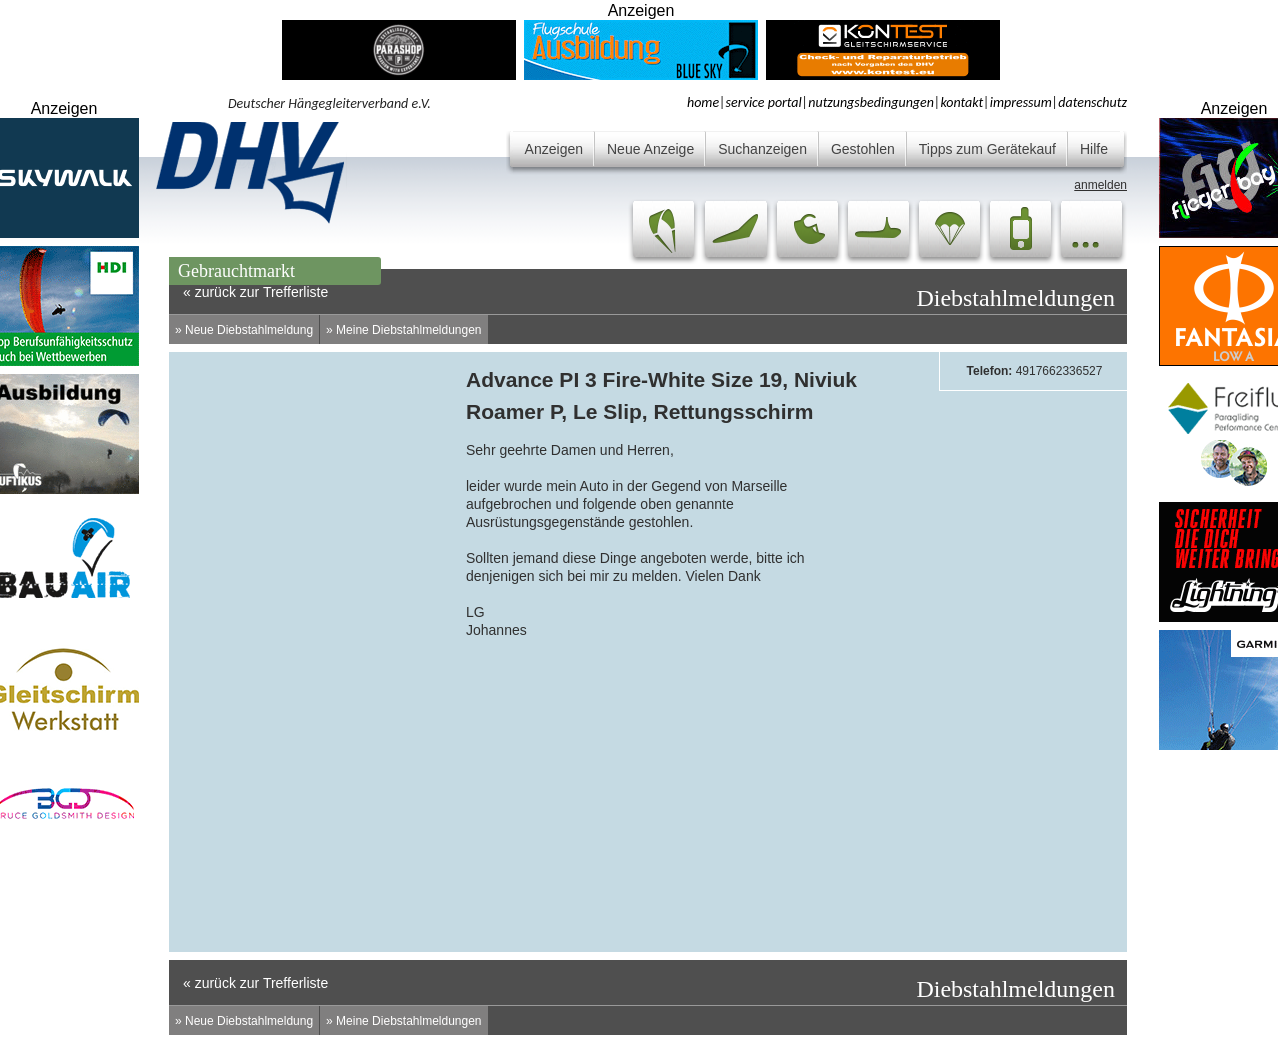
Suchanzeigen (762, 149)
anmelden (1100, 185)
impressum (1021, 102)
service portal (764, 102)
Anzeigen (554, 149)
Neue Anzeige (650, 149)
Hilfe (1094, 149)
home (703, 102)
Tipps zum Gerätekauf (987, 149)
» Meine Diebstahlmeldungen (403, 330)
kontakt (961, 102)
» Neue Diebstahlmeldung (244, 330)
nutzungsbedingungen (871, 102)
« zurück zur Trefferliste (255, 983)
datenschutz (1092, 102)
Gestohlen (863, 149)
